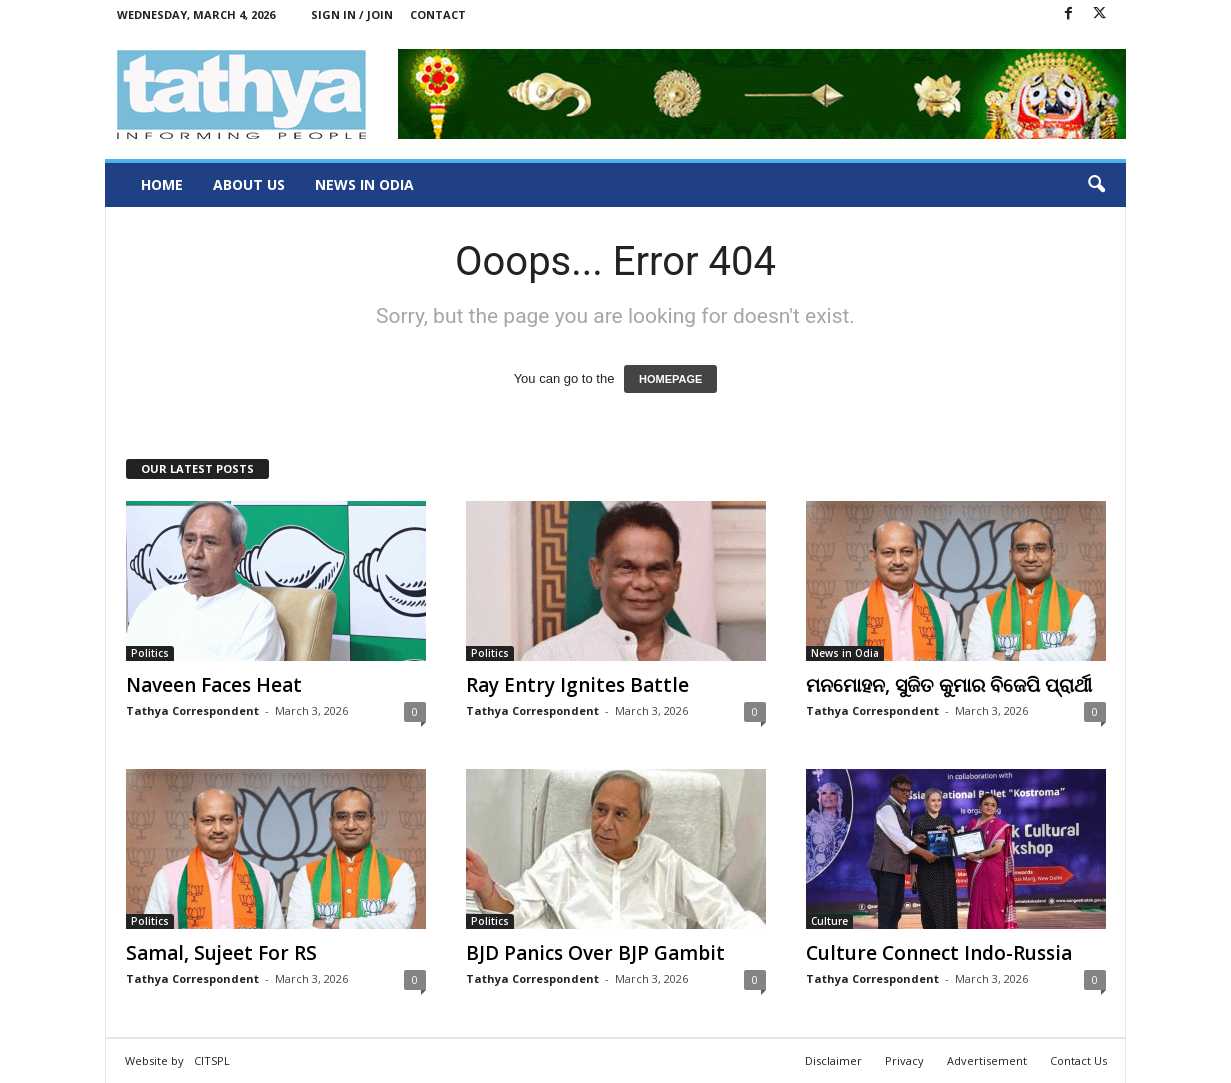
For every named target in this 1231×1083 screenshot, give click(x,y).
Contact (438, 14)
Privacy (904, 1060)
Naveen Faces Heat (214, 685)
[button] (1096, 185)
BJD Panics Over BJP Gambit (595, 953)
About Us (249, 184)
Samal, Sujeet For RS (221, 953)
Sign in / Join (352, 14)
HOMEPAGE (670, 379)
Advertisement (987, 1060)
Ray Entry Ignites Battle (577, 685)
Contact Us (1078, 1060)
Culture (829, 921)
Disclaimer (833, 1060)
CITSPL (212, 1060)
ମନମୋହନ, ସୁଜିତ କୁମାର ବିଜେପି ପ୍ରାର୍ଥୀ (949, 685)
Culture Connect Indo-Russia (939, 953)
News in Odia (364, 184)
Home (162, 184)
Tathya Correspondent (192, 710)
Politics (150, 653)
